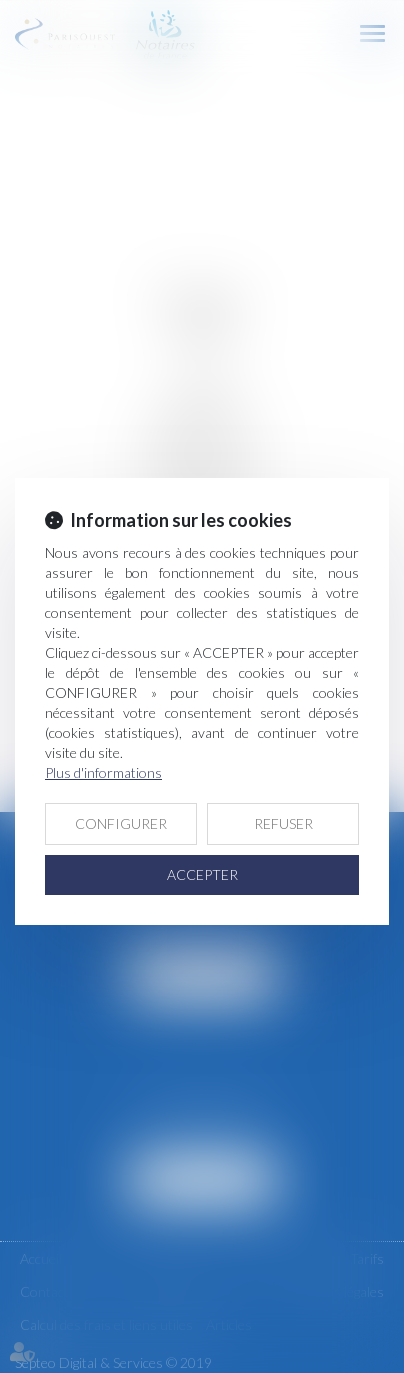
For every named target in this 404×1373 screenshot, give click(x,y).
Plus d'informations (103, 772)
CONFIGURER (121, 823)
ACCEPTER (202, 874)
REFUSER (283, 823)
